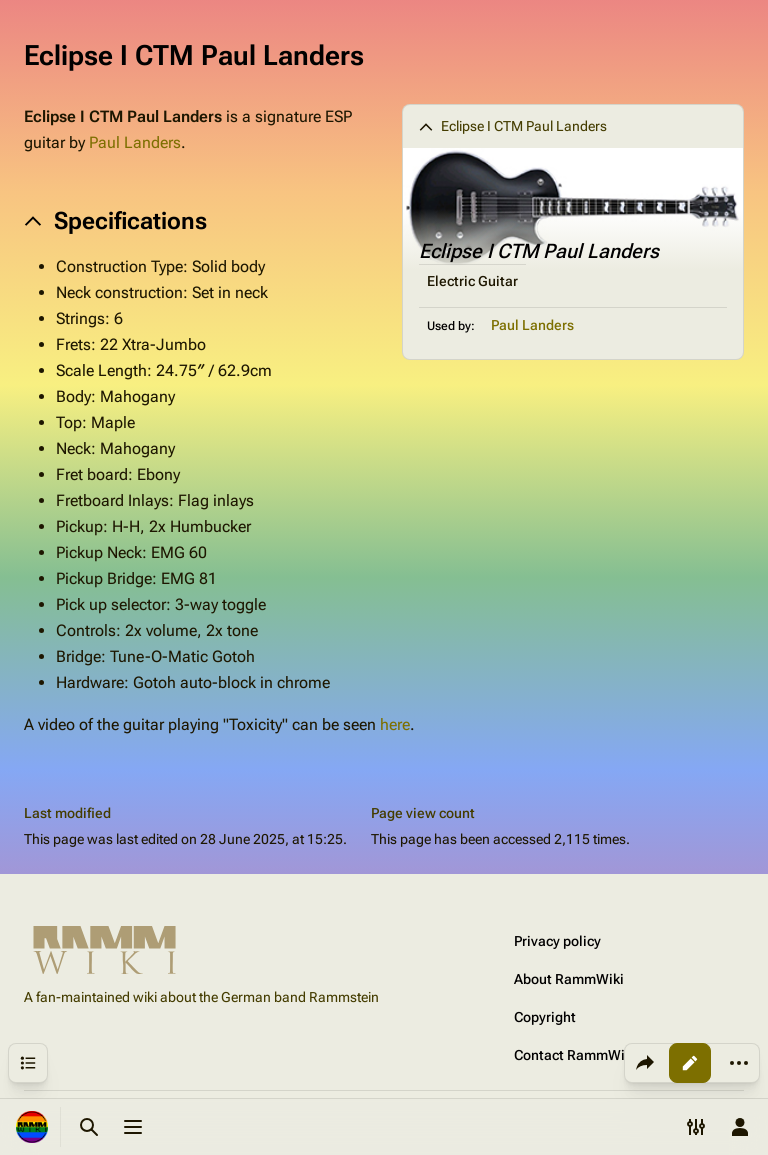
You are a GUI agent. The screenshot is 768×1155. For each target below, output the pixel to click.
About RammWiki (569, 979)
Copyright (545, 1017)
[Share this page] (645, 1063)
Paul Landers (532, 325)
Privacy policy (557, 941)
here (395, 724)
